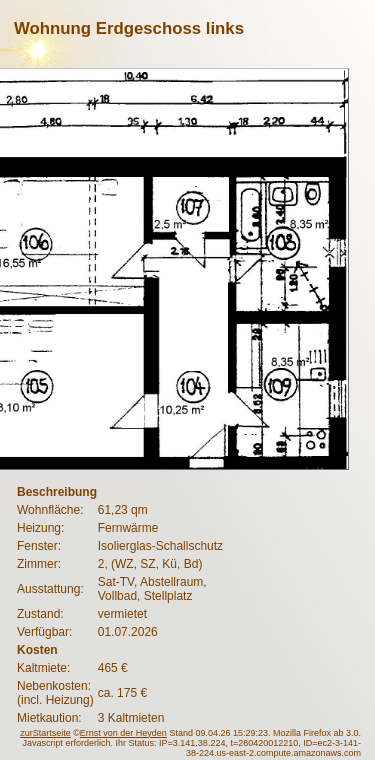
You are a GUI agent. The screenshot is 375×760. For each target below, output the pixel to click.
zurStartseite (45, 733)
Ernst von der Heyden (123, 733)
